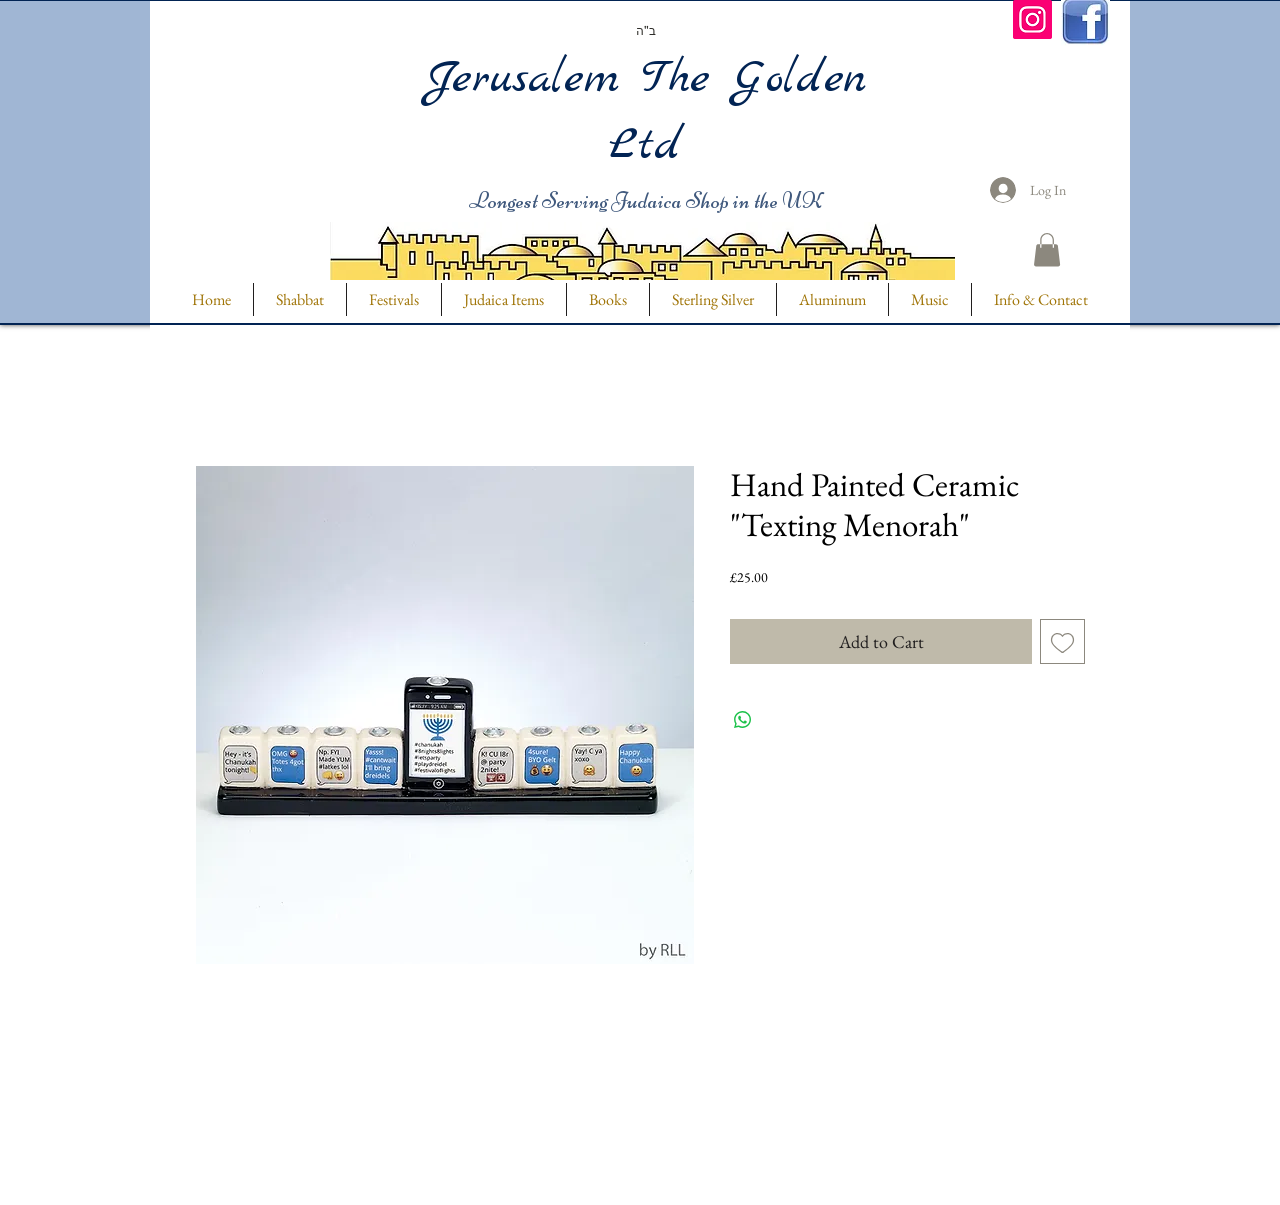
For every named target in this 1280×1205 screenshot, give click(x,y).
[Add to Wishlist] (1062, 641)
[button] (1047, 249)
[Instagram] (1032, 19)
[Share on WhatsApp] (743, 720)
